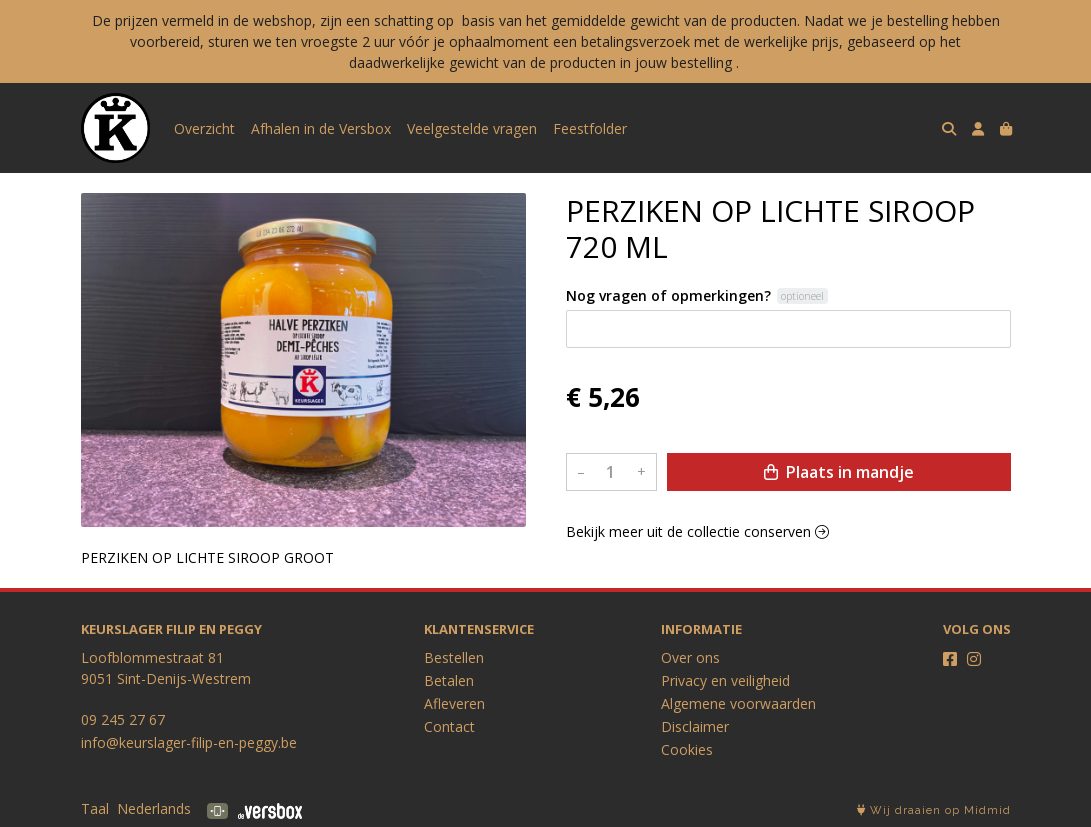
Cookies (687, 749)
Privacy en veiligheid (725, 680)
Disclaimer (695, 726)
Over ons (690, 657)
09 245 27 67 (123, 719)
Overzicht (204, 128)
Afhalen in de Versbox (321, 128)
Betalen (449, 680)
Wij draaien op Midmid (934, 810)
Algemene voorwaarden (738, 703)
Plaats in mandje (839, 472)
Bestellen (454, 657)
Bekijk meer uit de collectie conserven (697, 531)
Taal (95, 808)
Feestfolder (590, 128)
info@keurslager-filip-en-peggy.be (189, 742)
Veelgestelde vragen (472, 128)
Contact (449, 726)
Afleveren (454, 703)
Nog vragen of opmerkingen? (668, 295)
